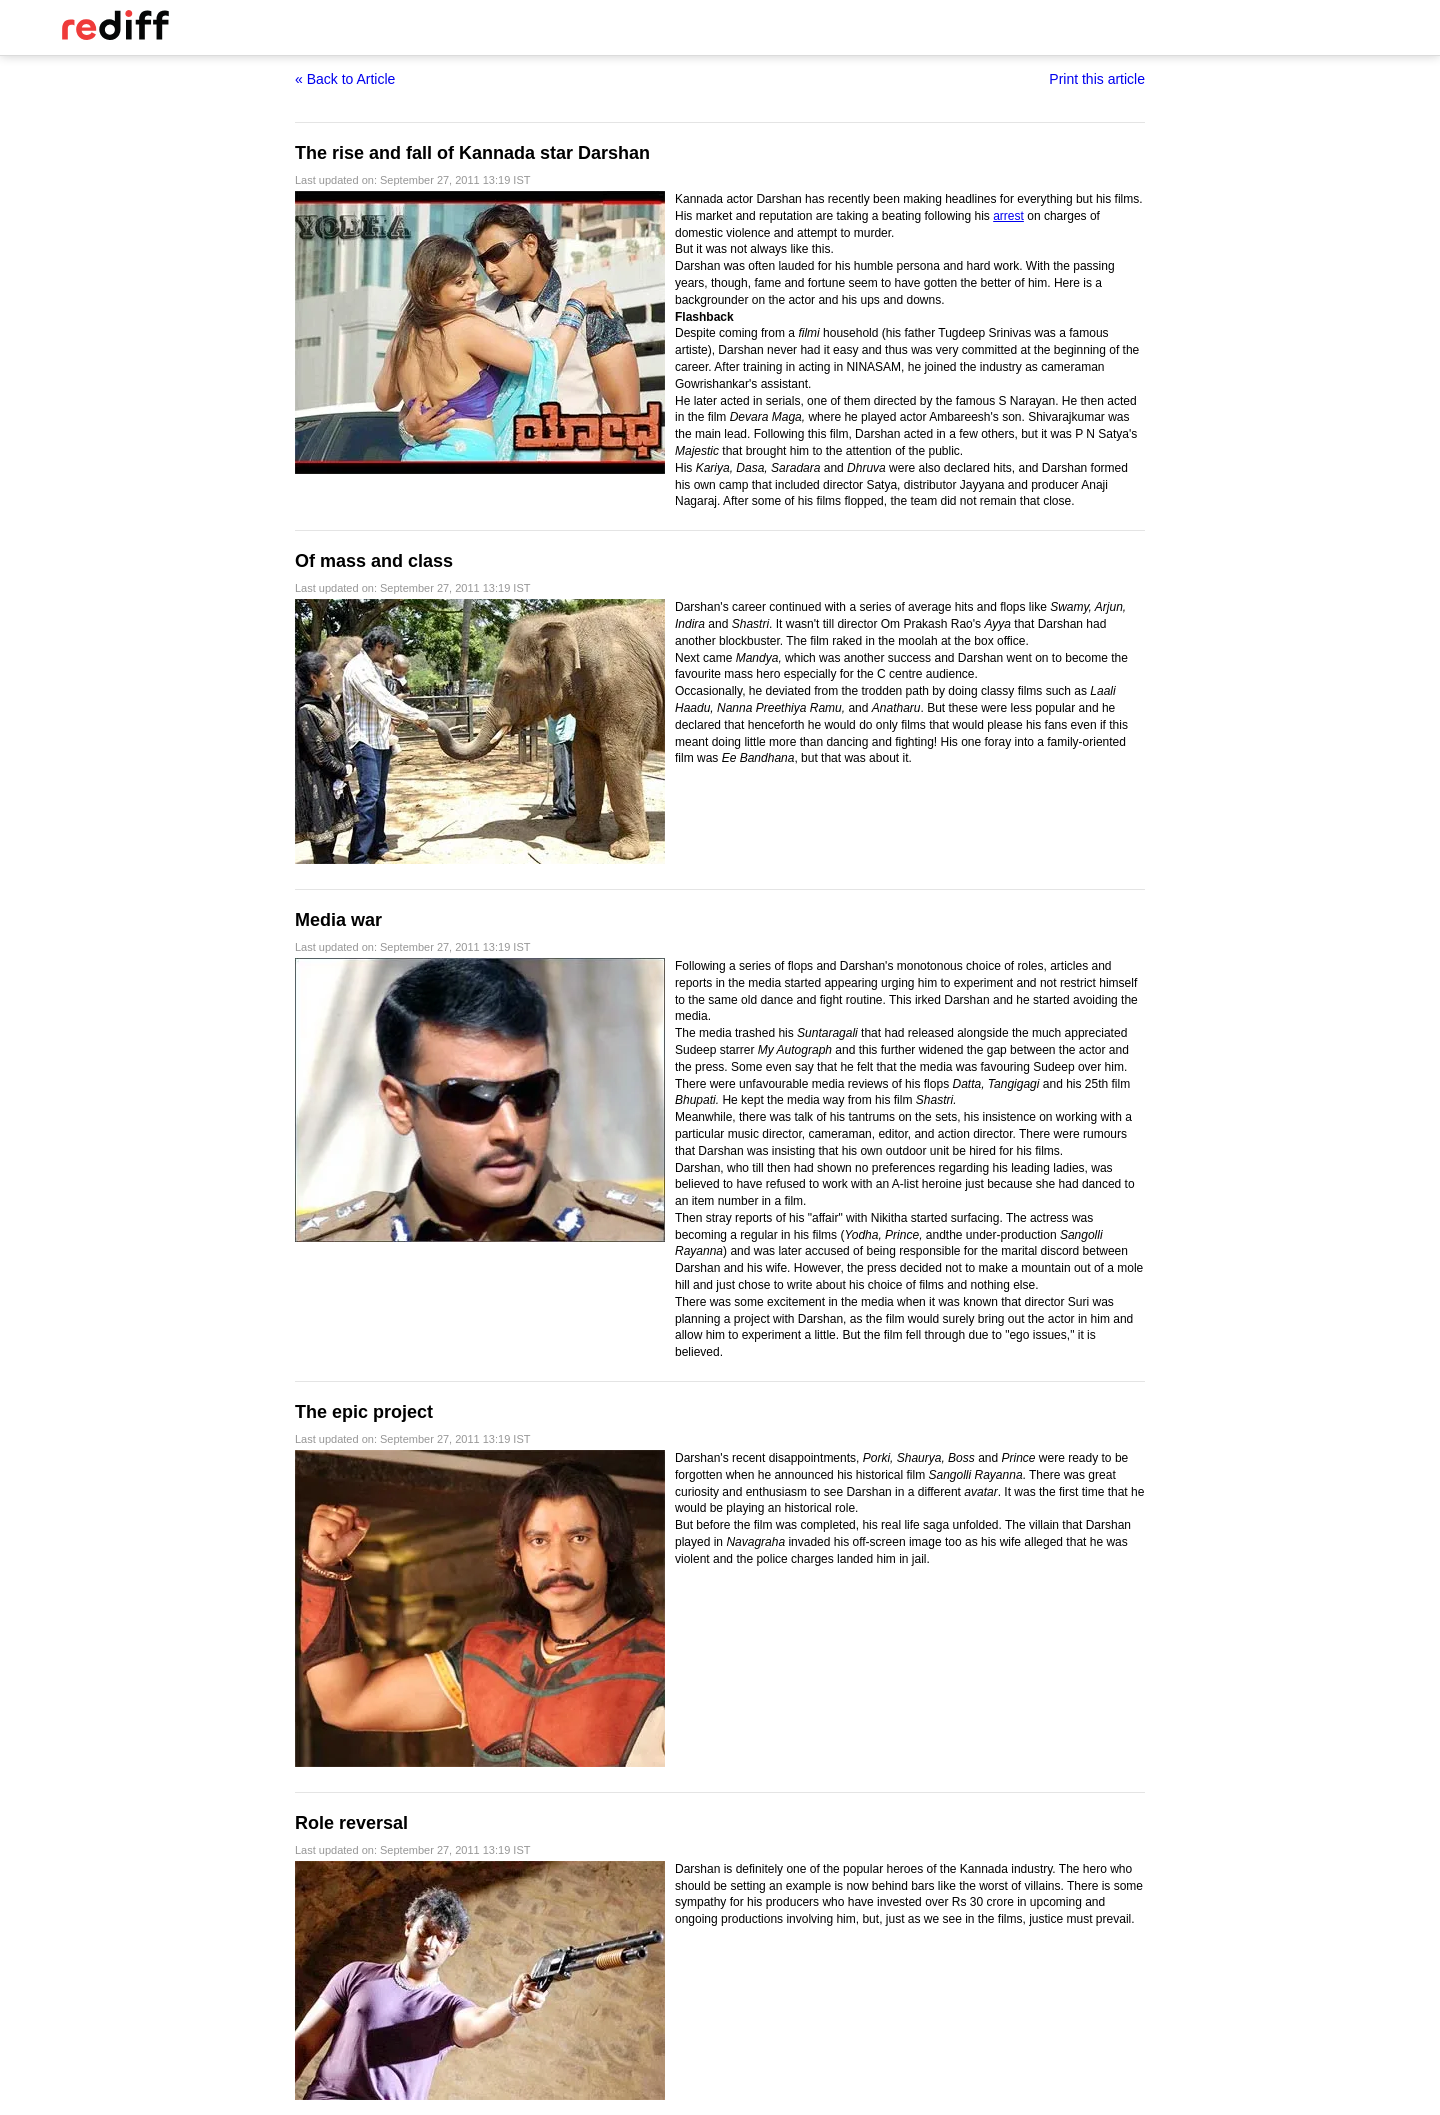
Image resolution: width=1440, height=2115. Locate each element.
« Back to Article (345, 79)
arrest (1008, 216)
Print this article (1097, 79)
